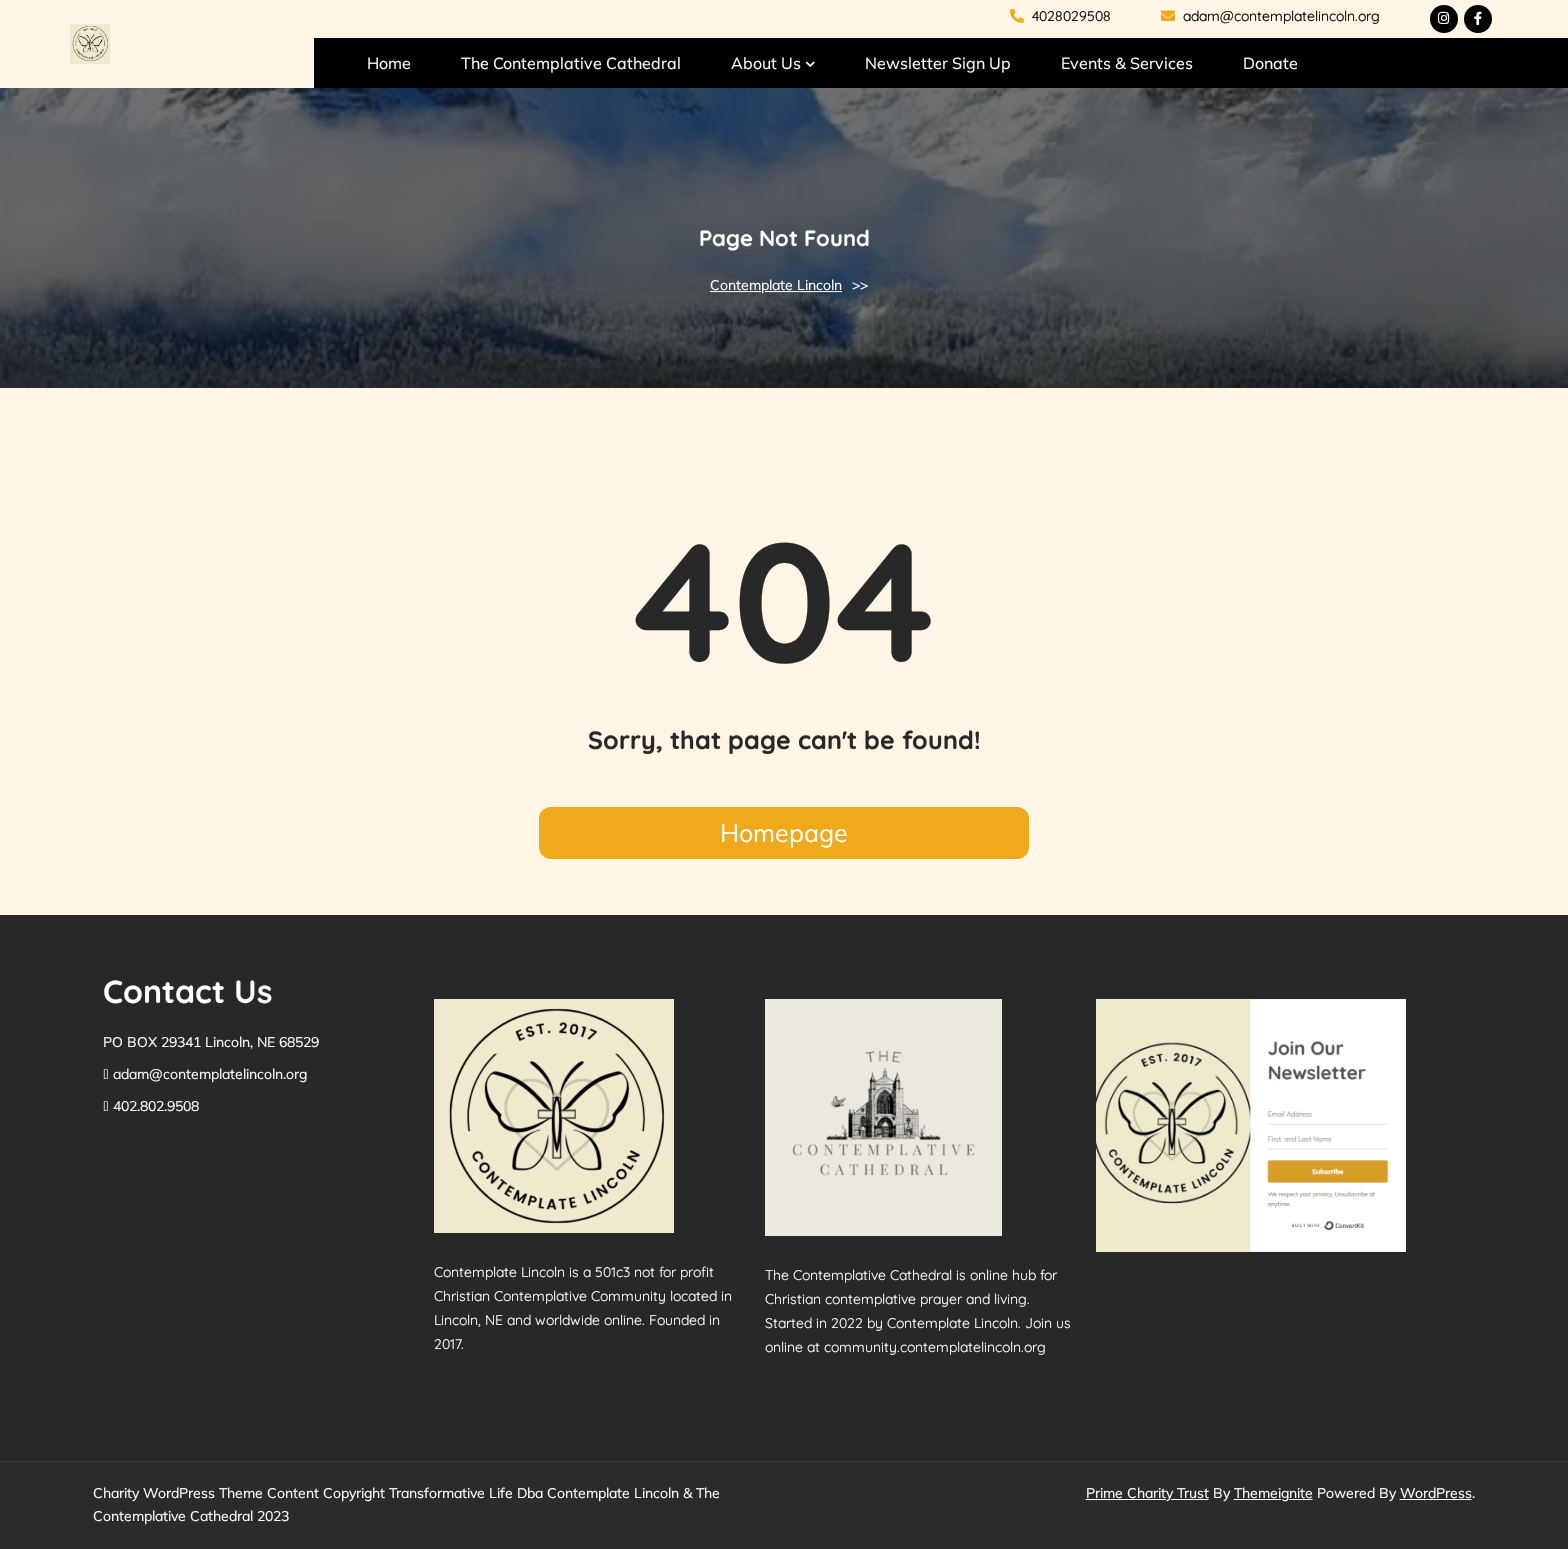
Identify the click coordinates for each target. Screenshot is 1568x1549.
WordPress (1436, 1493)
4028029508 (1060, 16)
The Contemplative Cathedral (571, 63)
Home (389, 63)
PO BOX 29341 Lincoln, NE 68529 (211, 1042)
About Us (766, 63)
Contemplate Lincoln (776, 285)
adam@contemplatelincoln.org (1270, 16)
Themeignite (1273, 1493)
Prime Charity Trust (1147, 1493)
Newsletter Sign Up (938, 63)
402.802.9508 (156, 1106)
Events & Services (1127, 63)
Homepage (784, 832)
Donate (1270, 63)
